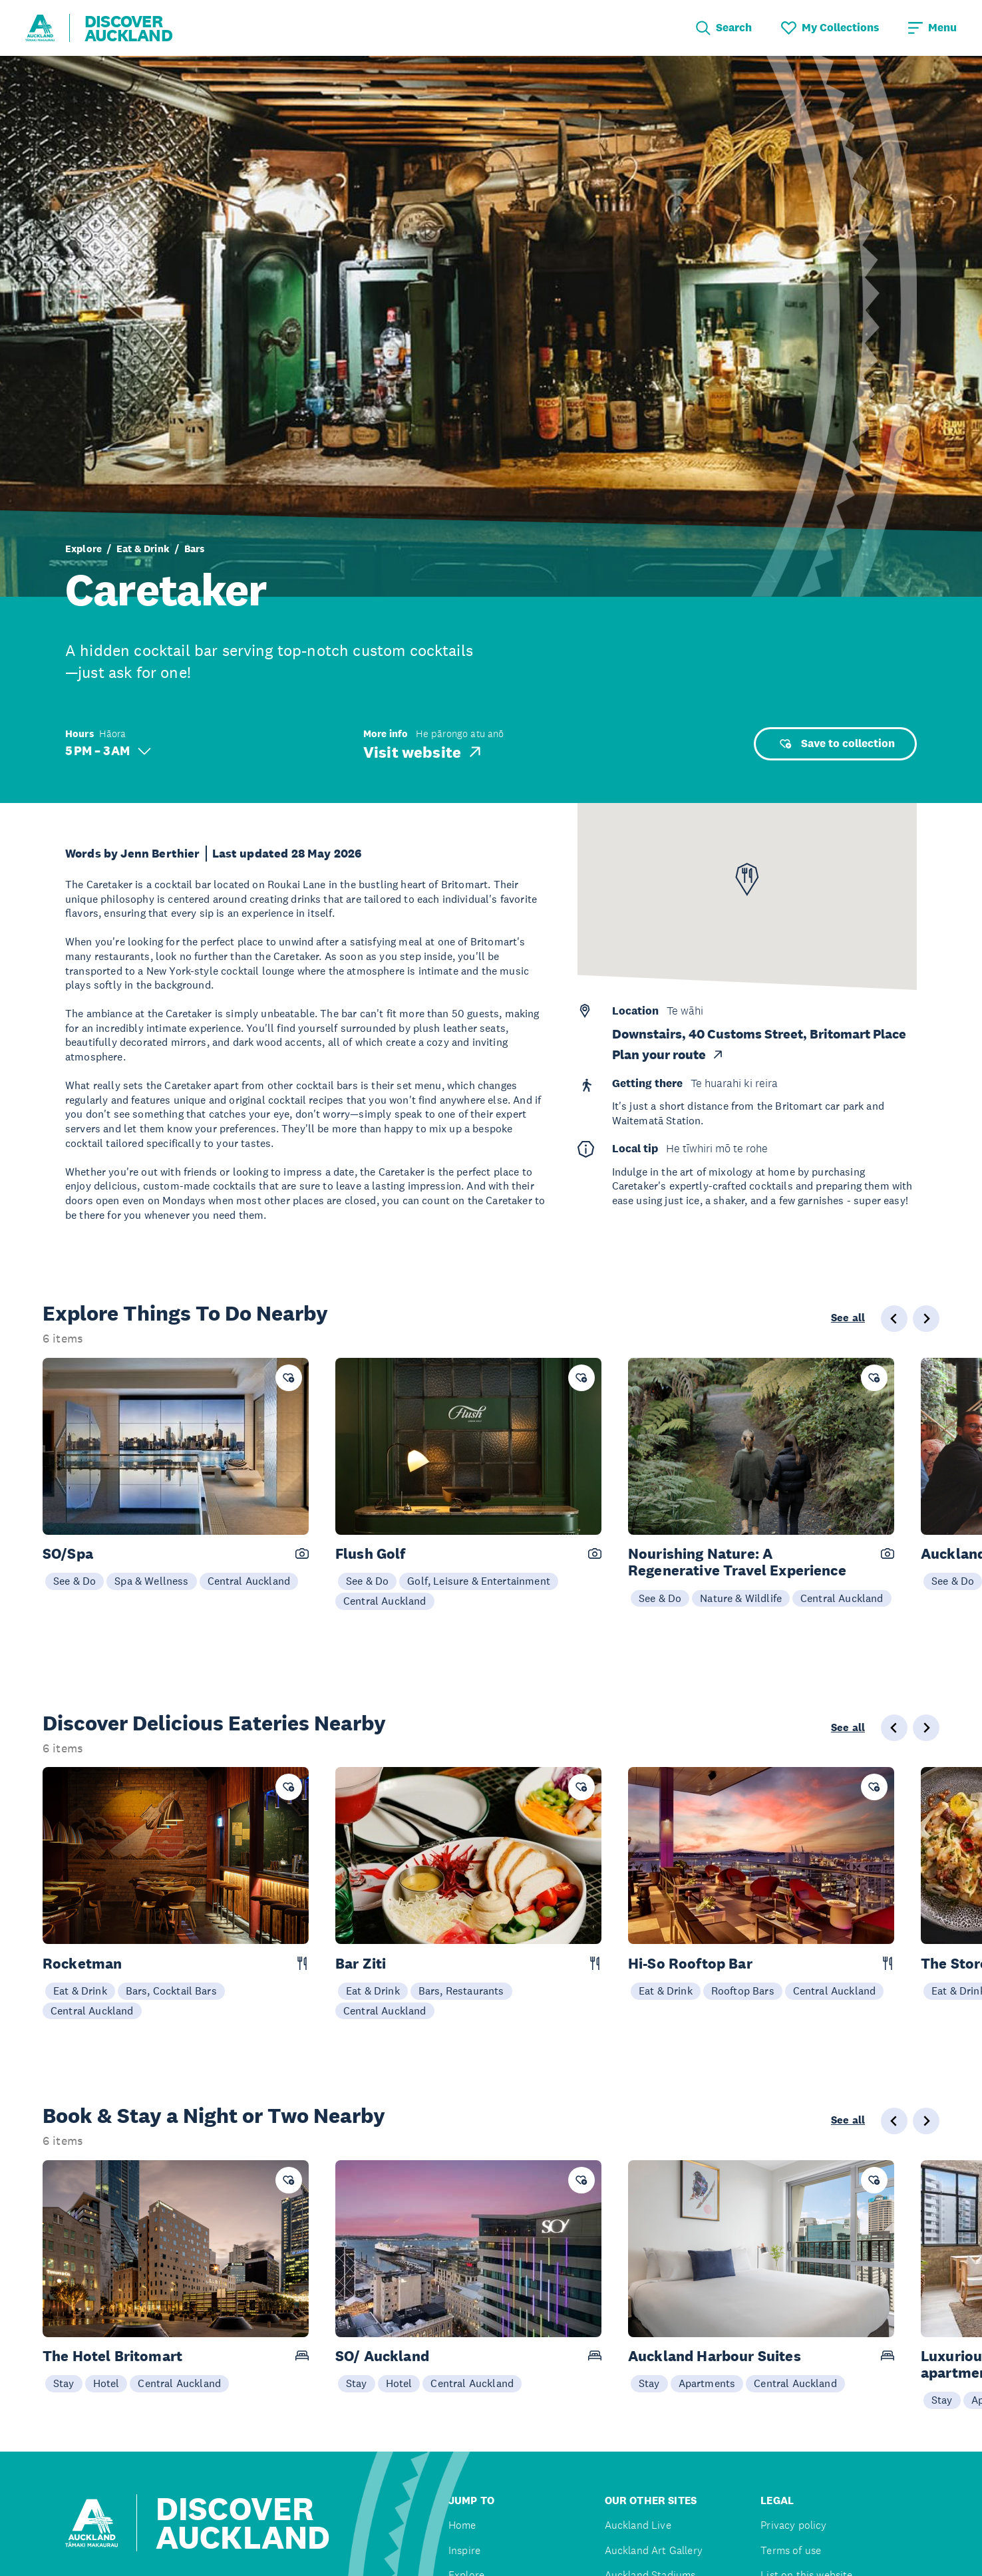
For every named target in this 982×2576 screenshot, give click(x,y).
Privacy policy (793, 2525)
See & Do (74, 1580)
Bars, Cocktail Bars (171, 1990)
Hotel (106, 2383)
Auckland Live (638, 2525)
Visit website (423, 751)
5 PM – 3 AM (108, 750)
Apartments (707, 2383)
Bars (194, 548)
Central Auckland (249, 1580)
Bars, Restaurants (461, 1990)
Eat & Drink (143, 548)
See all (848, 1318)
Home (462, 2525)
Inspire (464, 2550)
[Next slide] (926, 1318)
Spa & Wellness (151, 1580)
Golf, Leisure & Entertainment (478, 1580)
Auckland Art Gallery (654, 2550)
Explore (83, 548)
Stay (64, 2383)
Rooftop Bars (742, 1990)
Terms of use (790, 2550)
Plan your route (668, 1054)
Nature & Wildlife (741, 1598)
